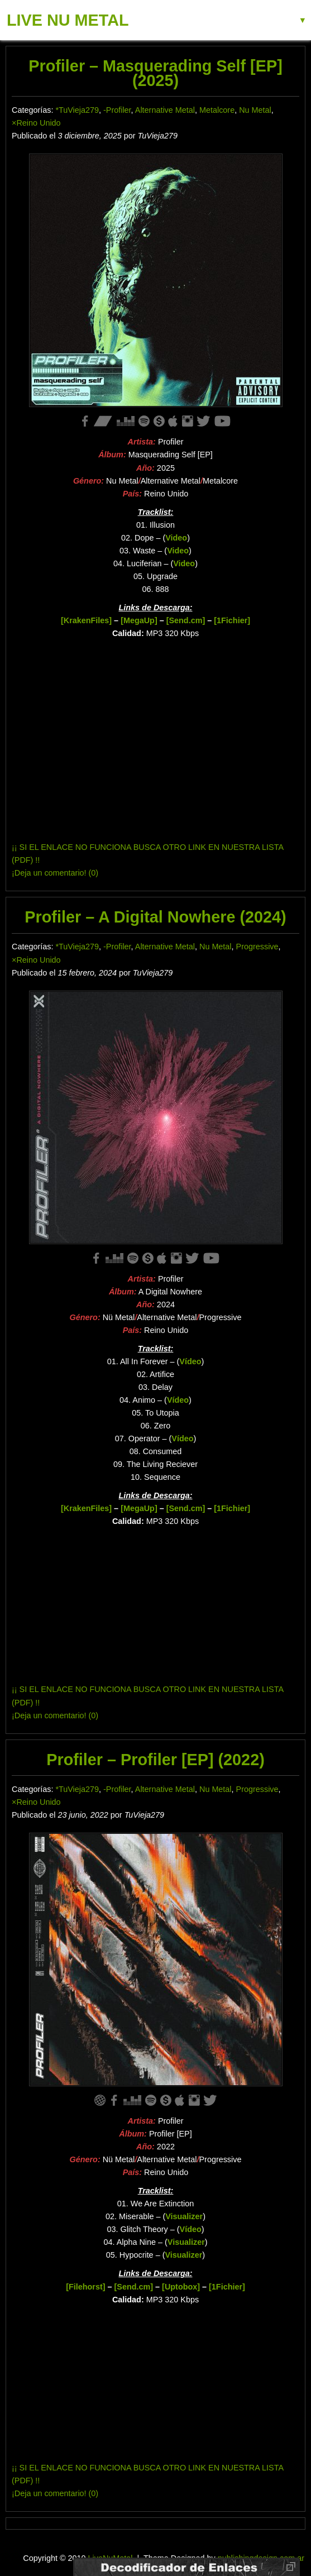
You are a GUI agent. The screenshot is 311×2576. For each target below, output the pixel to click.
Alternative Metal (165, 110)
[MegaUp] (139, 620)
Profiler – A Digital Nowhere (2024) (155, 917)
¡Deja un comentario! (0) (55, 872)
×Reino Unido (36, 122)
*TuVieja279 (77, 110)
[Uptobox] (181, 2286)
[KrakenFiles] (86, 620)
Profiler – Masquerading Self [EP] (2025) (155, 73)
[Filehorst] (85, 2286)
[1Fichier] (232, 620)
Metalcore (217, 110)
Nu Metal (255, 110)
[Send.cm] (185, 620)
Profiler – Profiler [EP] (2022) (155, 1760)
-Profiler (117, 110)
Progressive (257, 946)
